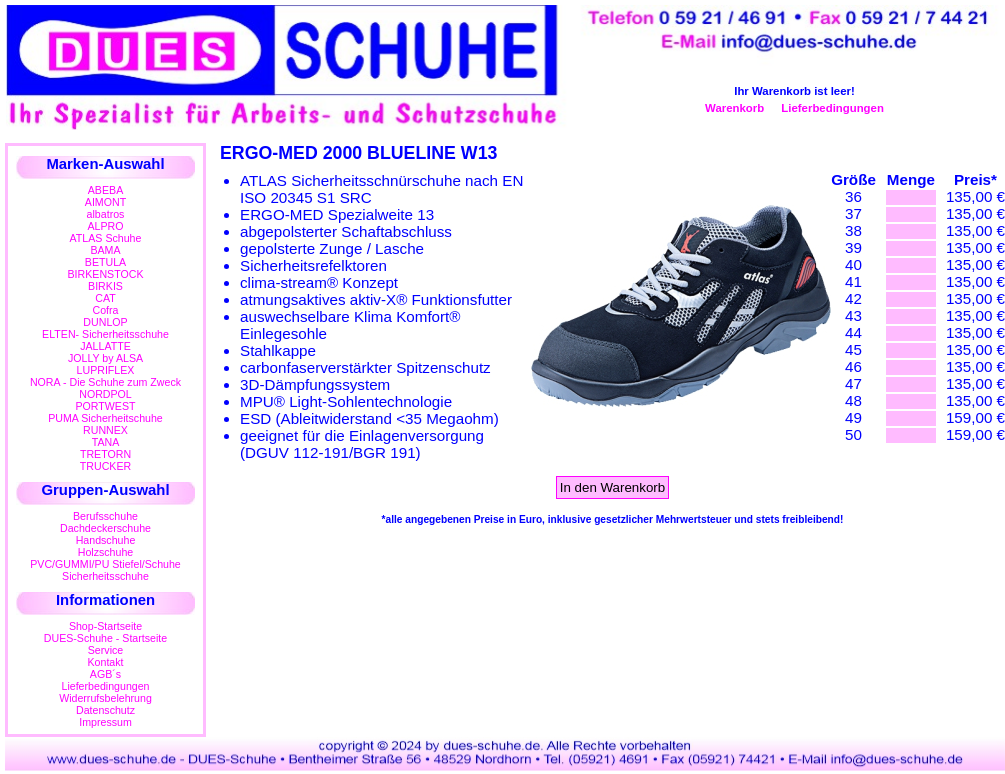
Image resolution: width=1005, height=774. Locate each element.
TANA (106, 442)
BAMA (105, 250)
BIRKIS (105, 286)
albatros (106, 214)
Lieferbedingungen (832, 108)
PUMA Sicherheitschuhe (105, 418)
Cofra (106, 310)
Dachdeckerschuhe (105, 528)
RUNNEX (105, 430)
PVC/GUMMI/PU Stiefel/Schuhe (105, 564)
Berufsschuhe (105, 516)
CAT (105, 298)
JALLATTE (105, 346)
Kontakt (105, 662)
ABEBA (105, 190)
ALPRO (105, 226)
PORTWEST (105, 406)
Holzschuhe (106, 552)
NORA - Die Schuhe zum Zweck (105, 382)
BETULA (105, 262)
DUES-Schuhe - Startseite (105, 638)
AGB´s (105, 674)
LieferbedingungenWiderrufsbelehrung (105, 692)
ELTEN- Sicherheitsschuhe (105, 334)
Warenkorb (734, 108)
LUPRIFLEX (106, 370)
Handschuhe (106, 540)
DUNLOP (105, 322)
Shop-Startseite (105, 626)
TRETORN (105, 454)
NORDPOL (105, 394)
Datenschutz (105, 710)
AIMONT (105, 202)
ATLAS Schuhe (106, 238)
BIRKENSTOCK (106, 274)
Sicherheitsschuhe (105, 576)
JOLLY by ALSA (105, 358)
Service (105, 650)
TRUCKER (105, 466)
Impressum (105, 722)
